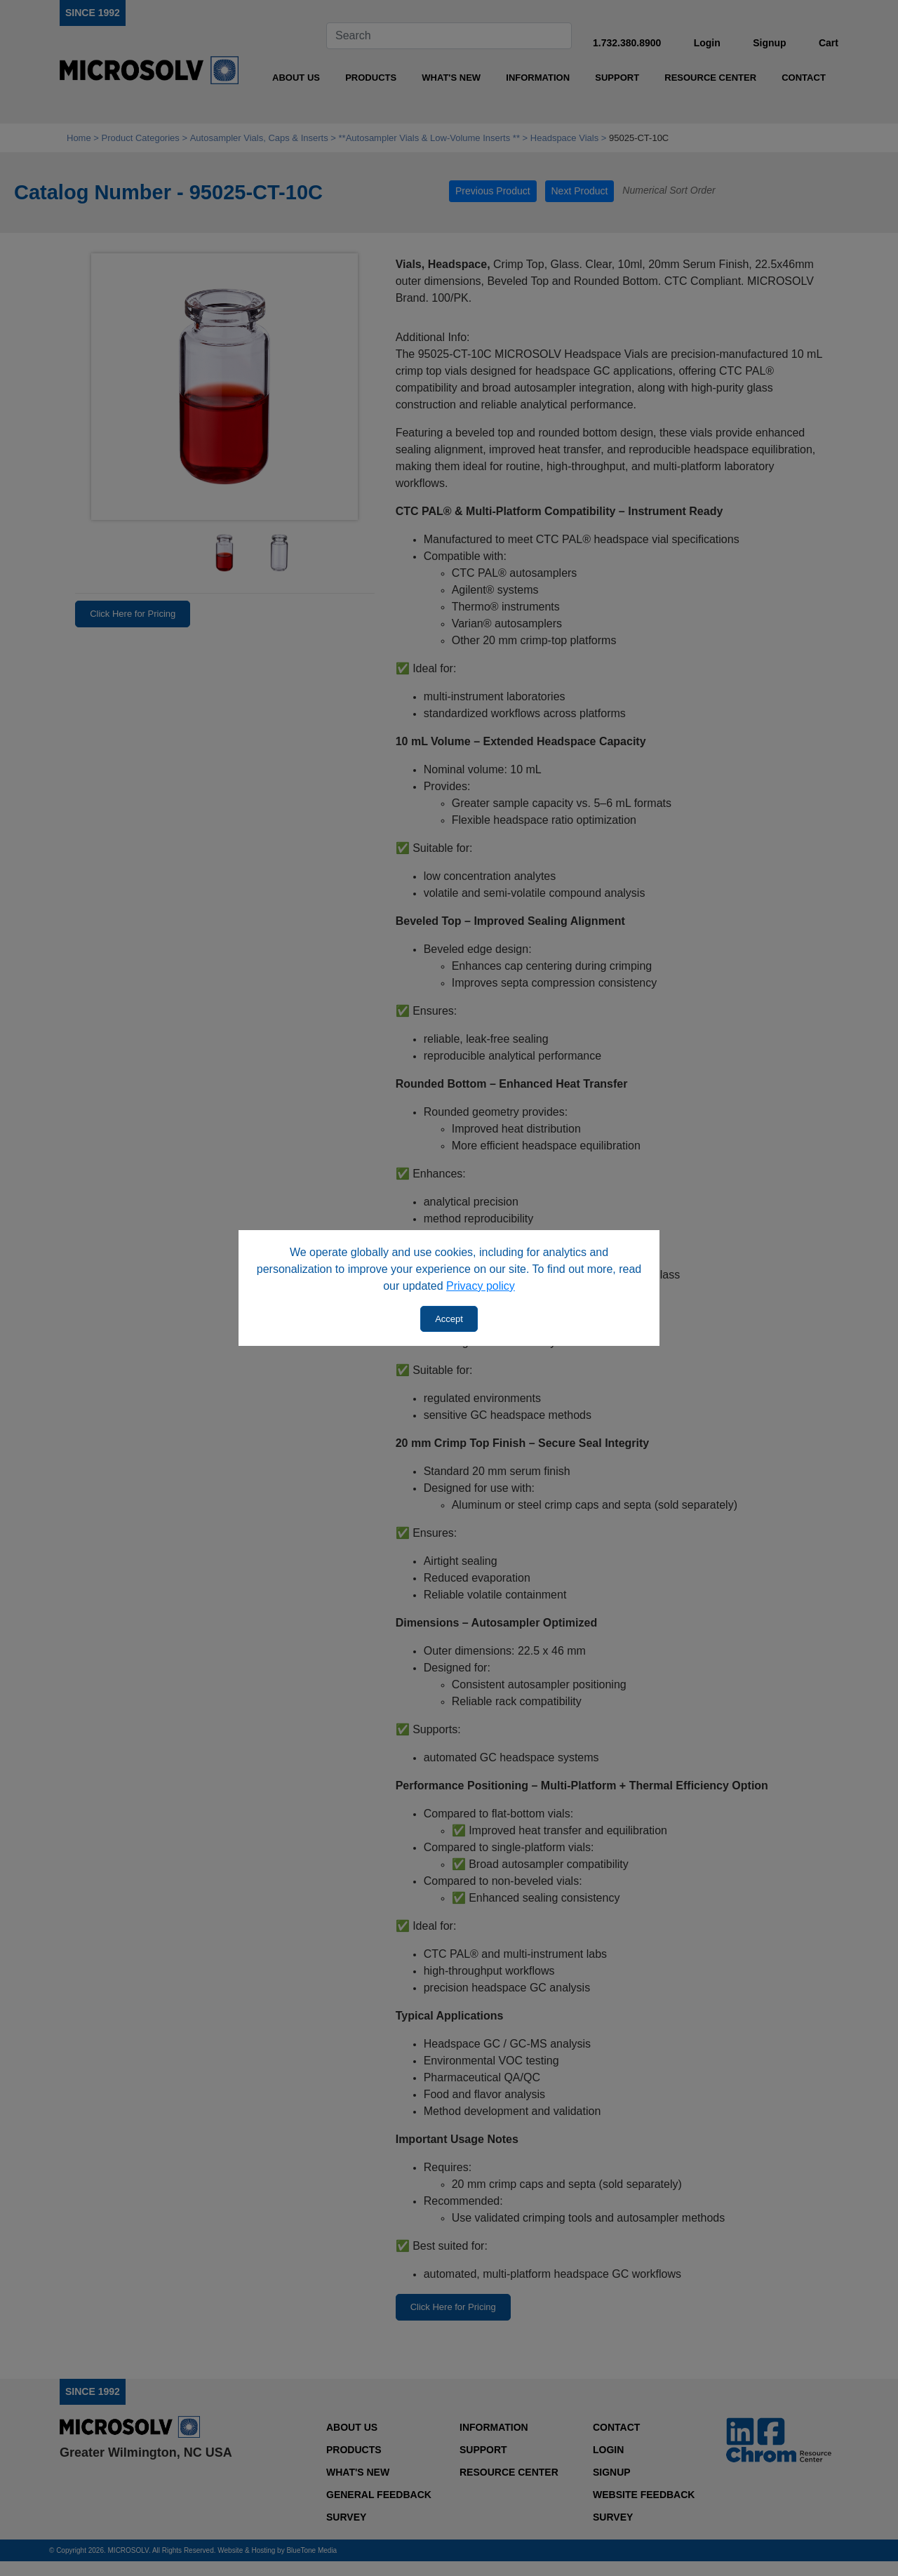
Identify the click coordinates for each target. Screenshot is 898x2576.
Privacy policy (480, 1286)
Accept (449, 1319)
